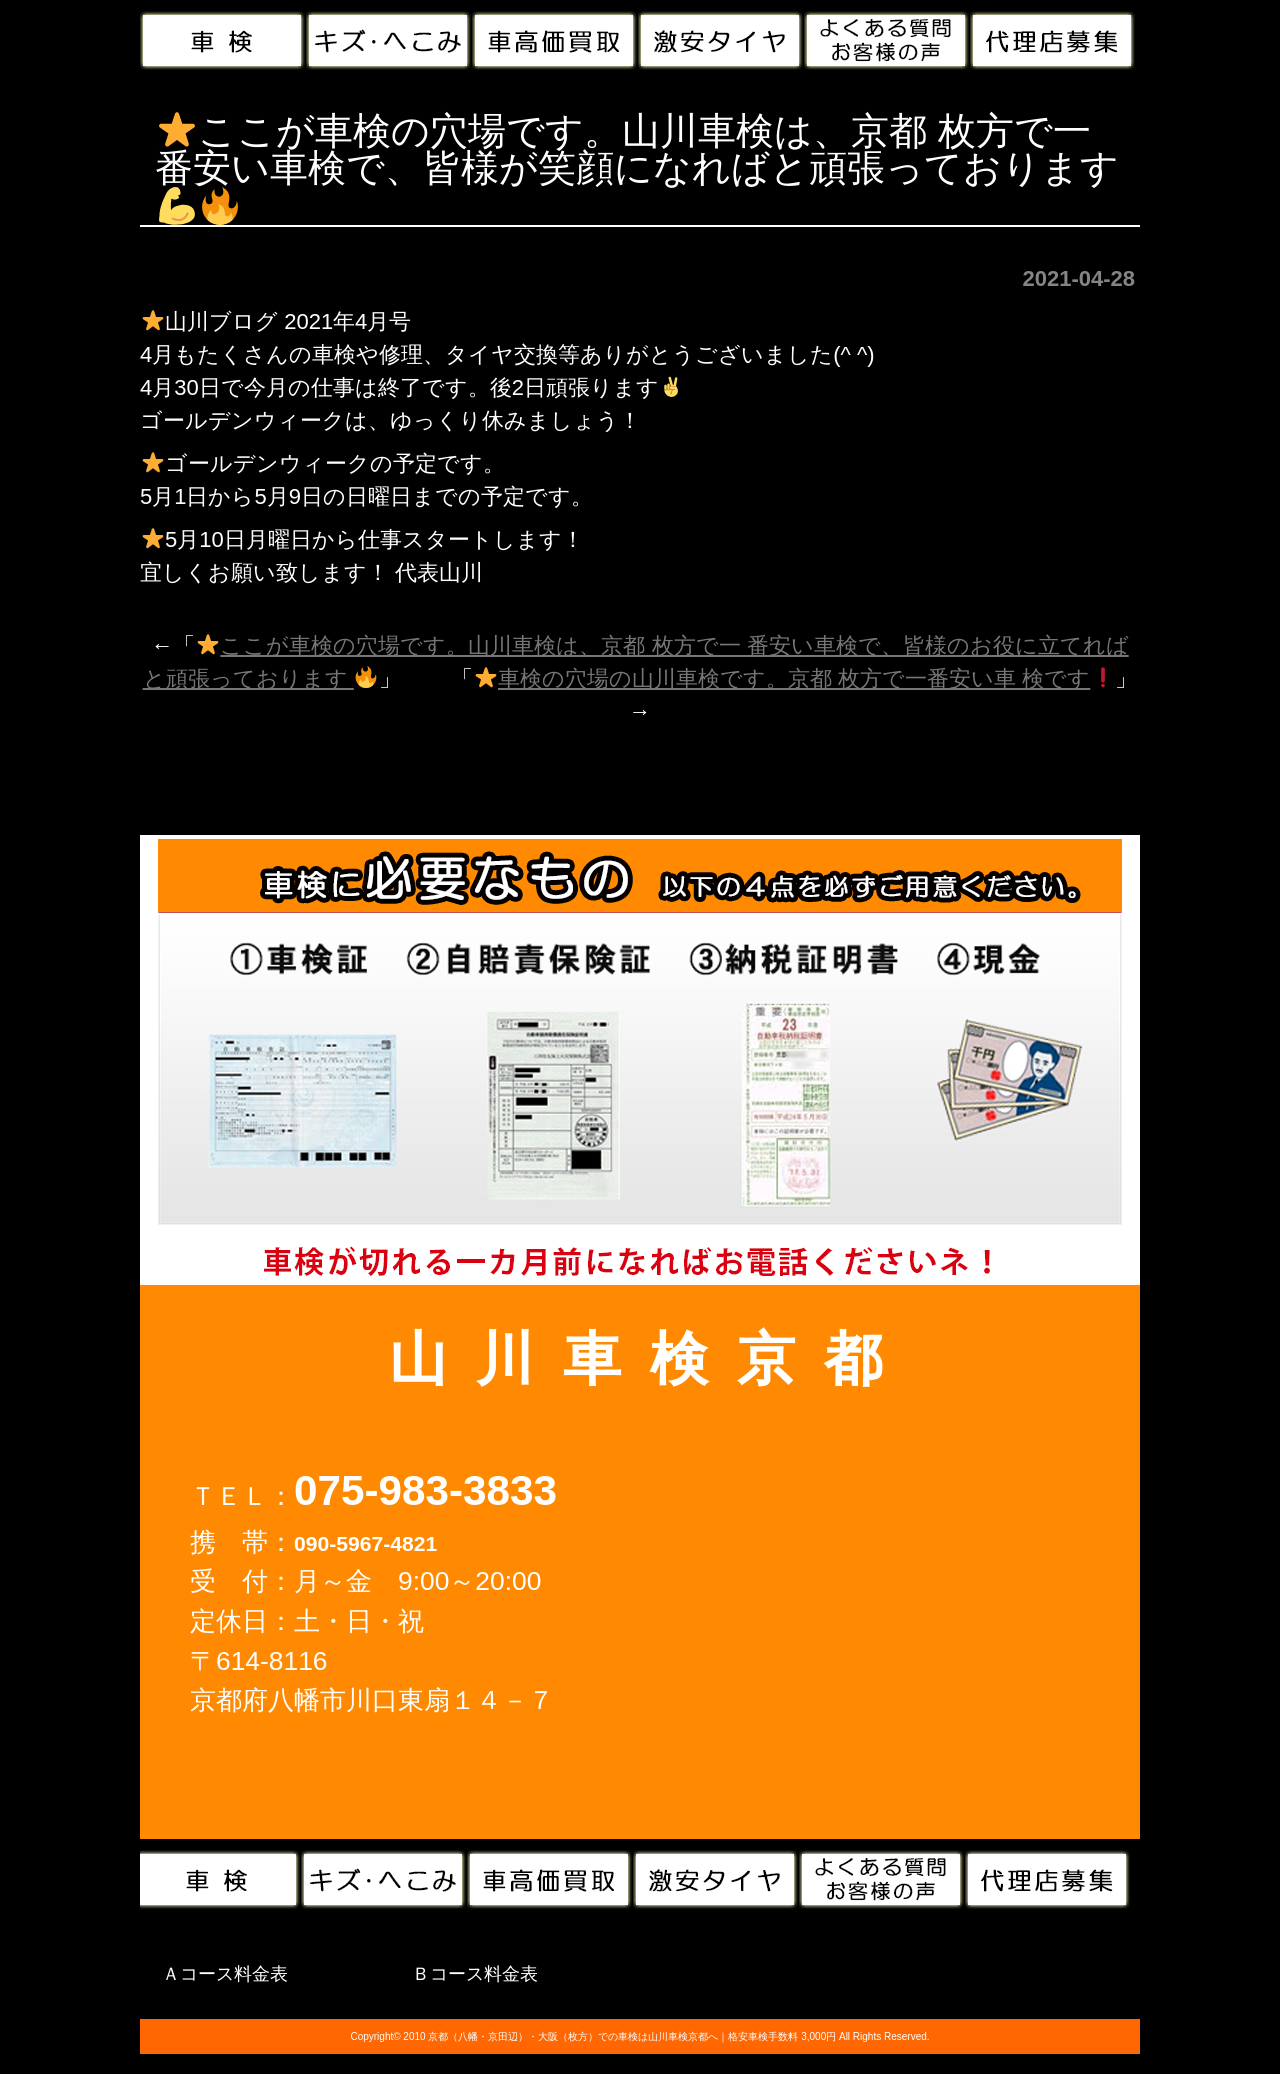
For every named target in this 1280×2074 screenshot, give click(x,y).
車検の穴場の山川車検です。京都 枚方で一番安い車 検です (794, 678)
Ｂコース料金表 (475, 1974)
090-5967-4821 (365, 1543)
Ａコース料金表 (225, 1974)
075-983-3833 (425, 1490)
